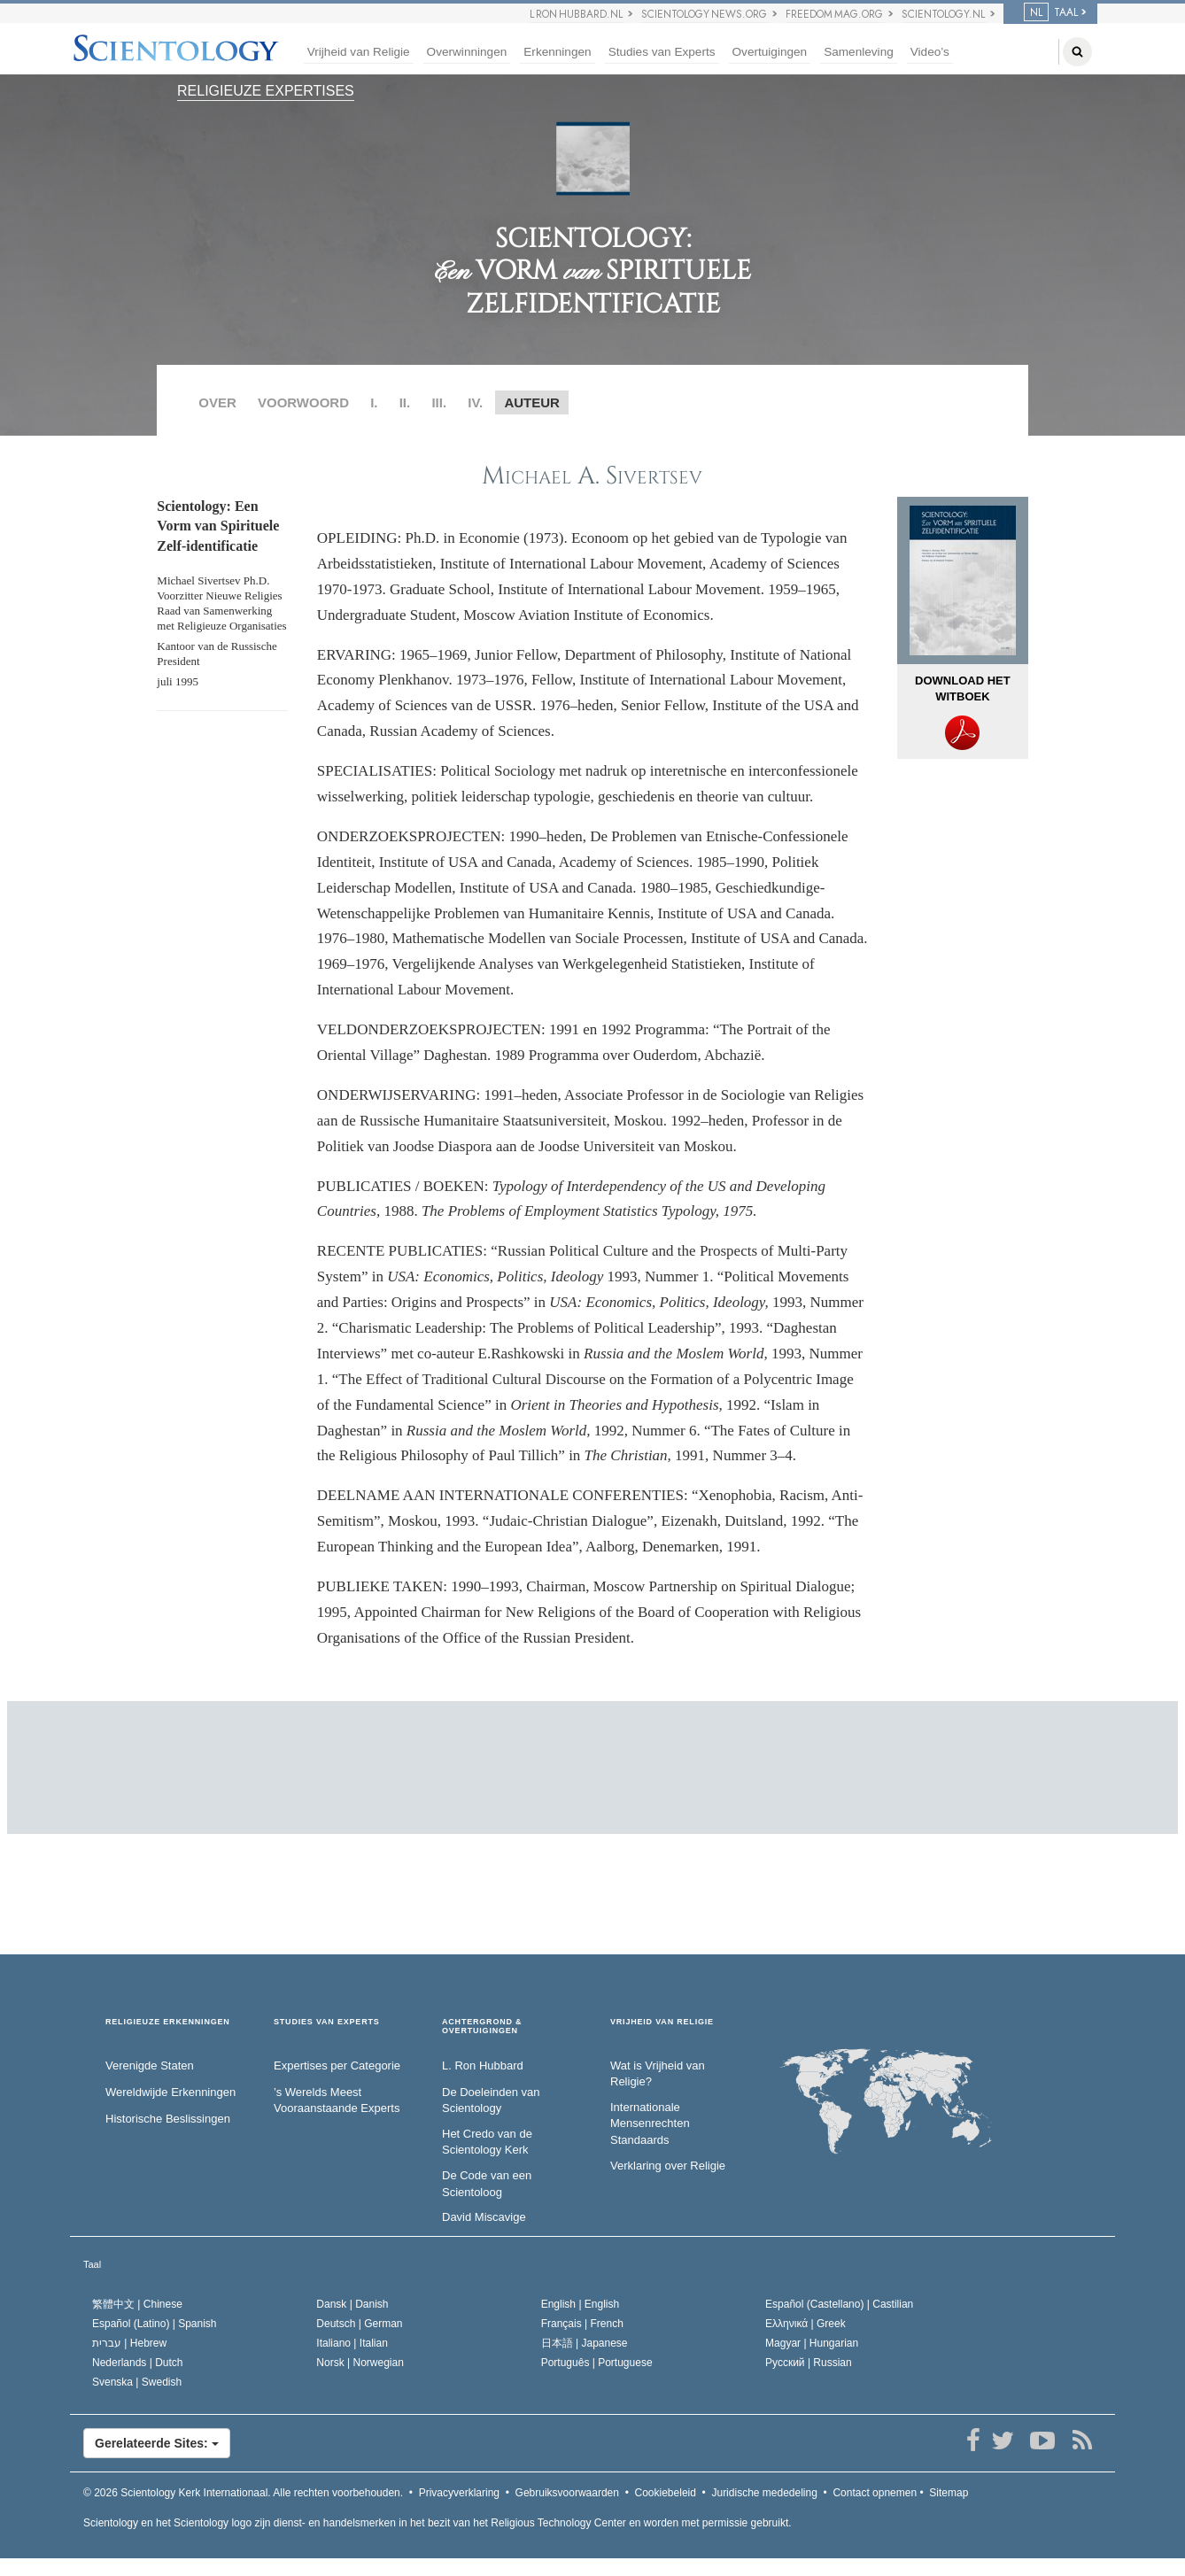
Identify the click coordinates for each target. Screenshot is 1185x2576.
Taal (92, 2264)
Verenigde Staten (149, 2065)
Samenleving (859, 51)
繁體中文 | (137, 2304)
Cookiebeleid (665, 2493)
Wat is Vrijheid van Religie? (657, 2074)
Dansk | (352, 2304)
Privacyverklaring (459, 2493)
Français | (582, 2323)
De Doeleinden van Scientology (491, 2100)
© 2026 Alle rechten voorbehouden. (243, 2493)
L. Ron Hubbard (482, 2065)
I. (373, 402)
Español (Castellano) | (839, 2304)
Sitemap (948, 2493)
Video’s (929, 51)
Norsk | (360, 2362)
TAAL (1051, 12)
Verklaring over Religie (667, 2165)
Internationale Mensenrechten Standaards (650, 2123)
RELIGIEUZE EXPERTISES (265, 90)
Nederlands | (137, 2362)
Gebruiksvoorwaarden (567, 2493)
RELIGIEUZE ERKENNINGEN (167, 2022)
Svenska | (137, 2382)
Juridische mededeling (764, 2493)
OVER (217, 402)
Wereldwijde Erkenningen (170, 2092)
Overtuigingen (770, 51)
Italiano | (352, 2343)
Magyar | (811, 2343)
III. (438, 402)
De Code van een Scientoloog (486, 2184)
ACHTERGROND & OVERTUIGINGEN (482, 2026)
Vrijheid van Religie (358, 51)
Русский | (808, 2362)
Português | (597, 2362)
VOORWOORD (303, 402)
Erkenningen (557, 51)
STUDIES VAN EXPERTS (327, 2022)
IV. (475, 402)
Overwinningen (467, 51)
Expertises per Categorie (337, 2065)
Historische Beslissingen (167, 2118)
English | (580, 2304)
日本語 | (584, 2343)
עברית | (129, 2343)
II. (405, 402)
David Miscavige (484, 2217)
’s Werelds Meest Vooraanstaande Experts (336, 2100)
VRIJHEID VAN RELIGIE (662, 2022)
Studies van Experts (662, 51)
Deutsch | (359, 2323)
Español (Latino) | (154, 2323)
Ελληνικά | (805, 2323)
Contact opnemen (875, 2493)
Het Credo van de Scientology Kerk (487, 2142)
